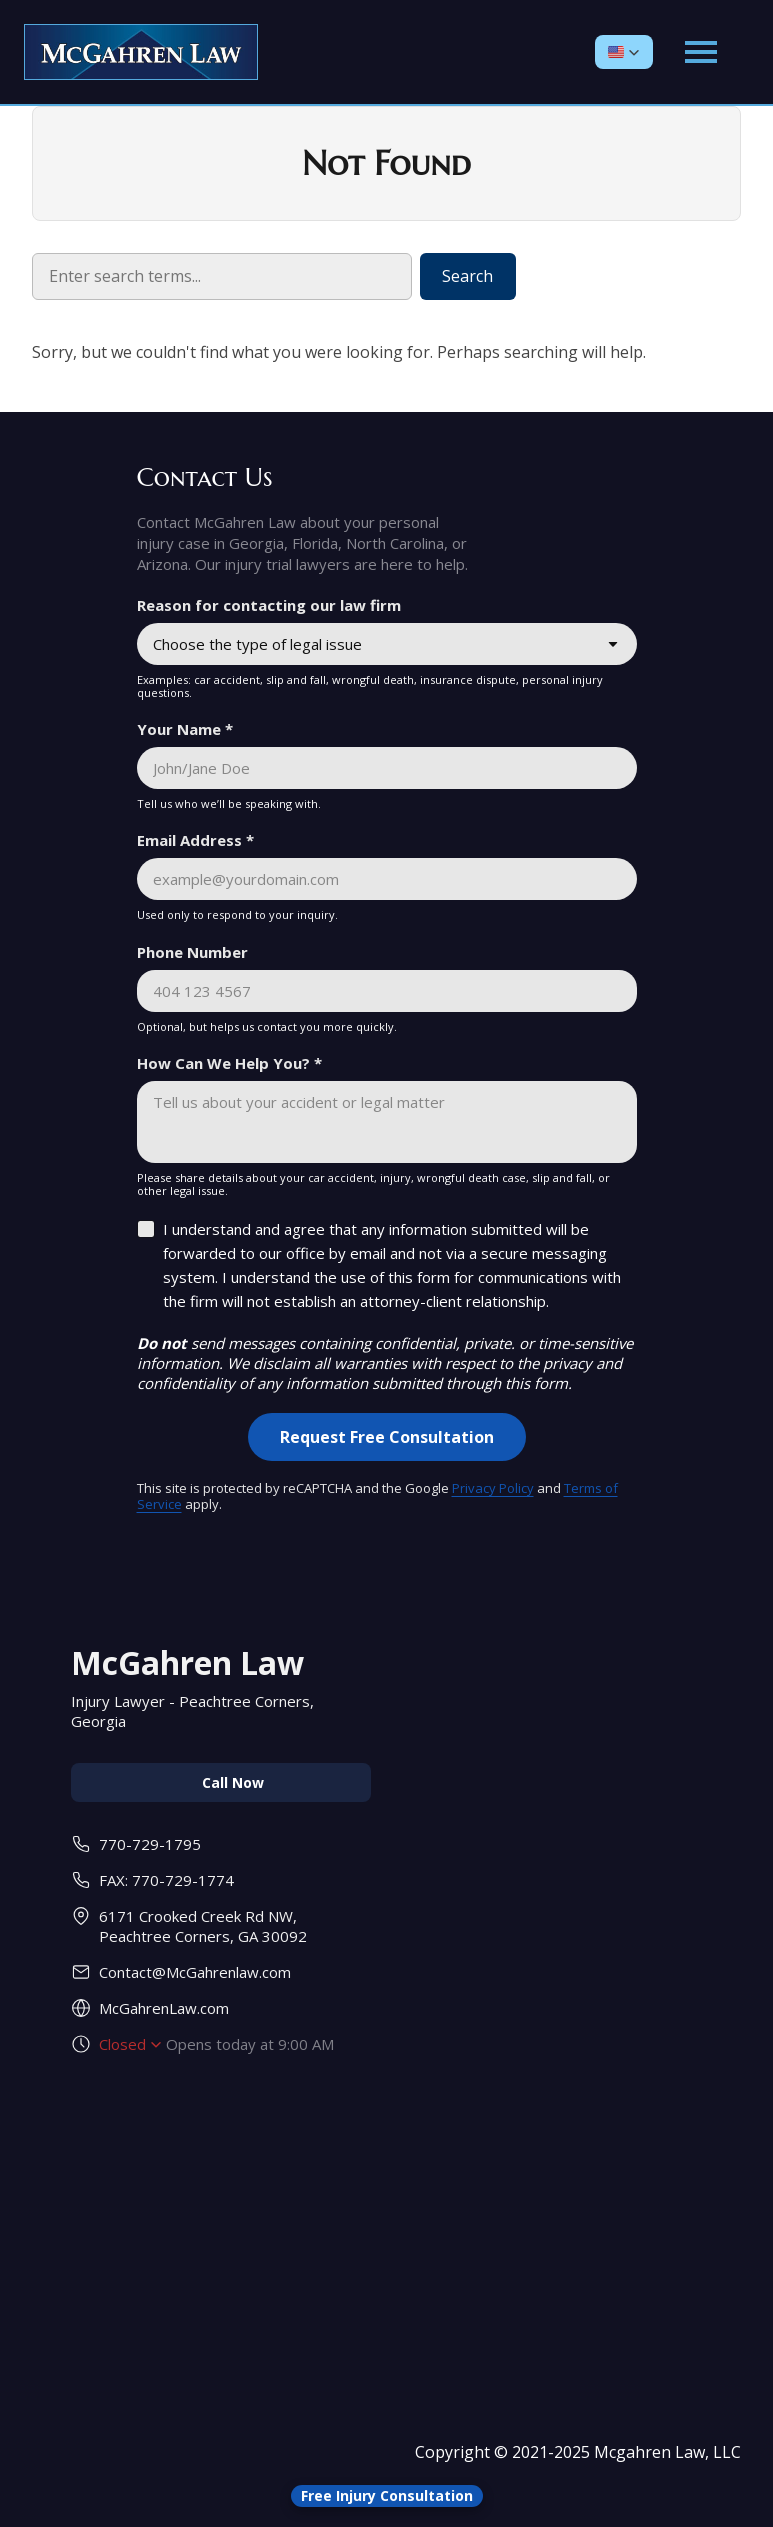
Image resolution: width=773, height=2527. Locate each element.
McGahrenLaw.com (164, 2008)
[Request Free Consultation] (387, 1437)
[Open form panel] (387, 2496)
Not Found (386, 164)
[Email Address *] (387, 879)
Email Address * (195, 840)
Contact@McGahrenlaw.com (195, 1972)
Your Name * (185, 729)
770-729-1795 (150, 1844)
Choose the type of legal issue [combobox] (257, 644)
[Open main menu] (701, 52)
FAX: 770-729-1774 (166, 1880)
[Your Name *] (387, 768)
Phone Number (192, 952)
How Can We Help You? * (229, 1063)
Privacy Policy (493, 1488)
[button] (624, 52)
